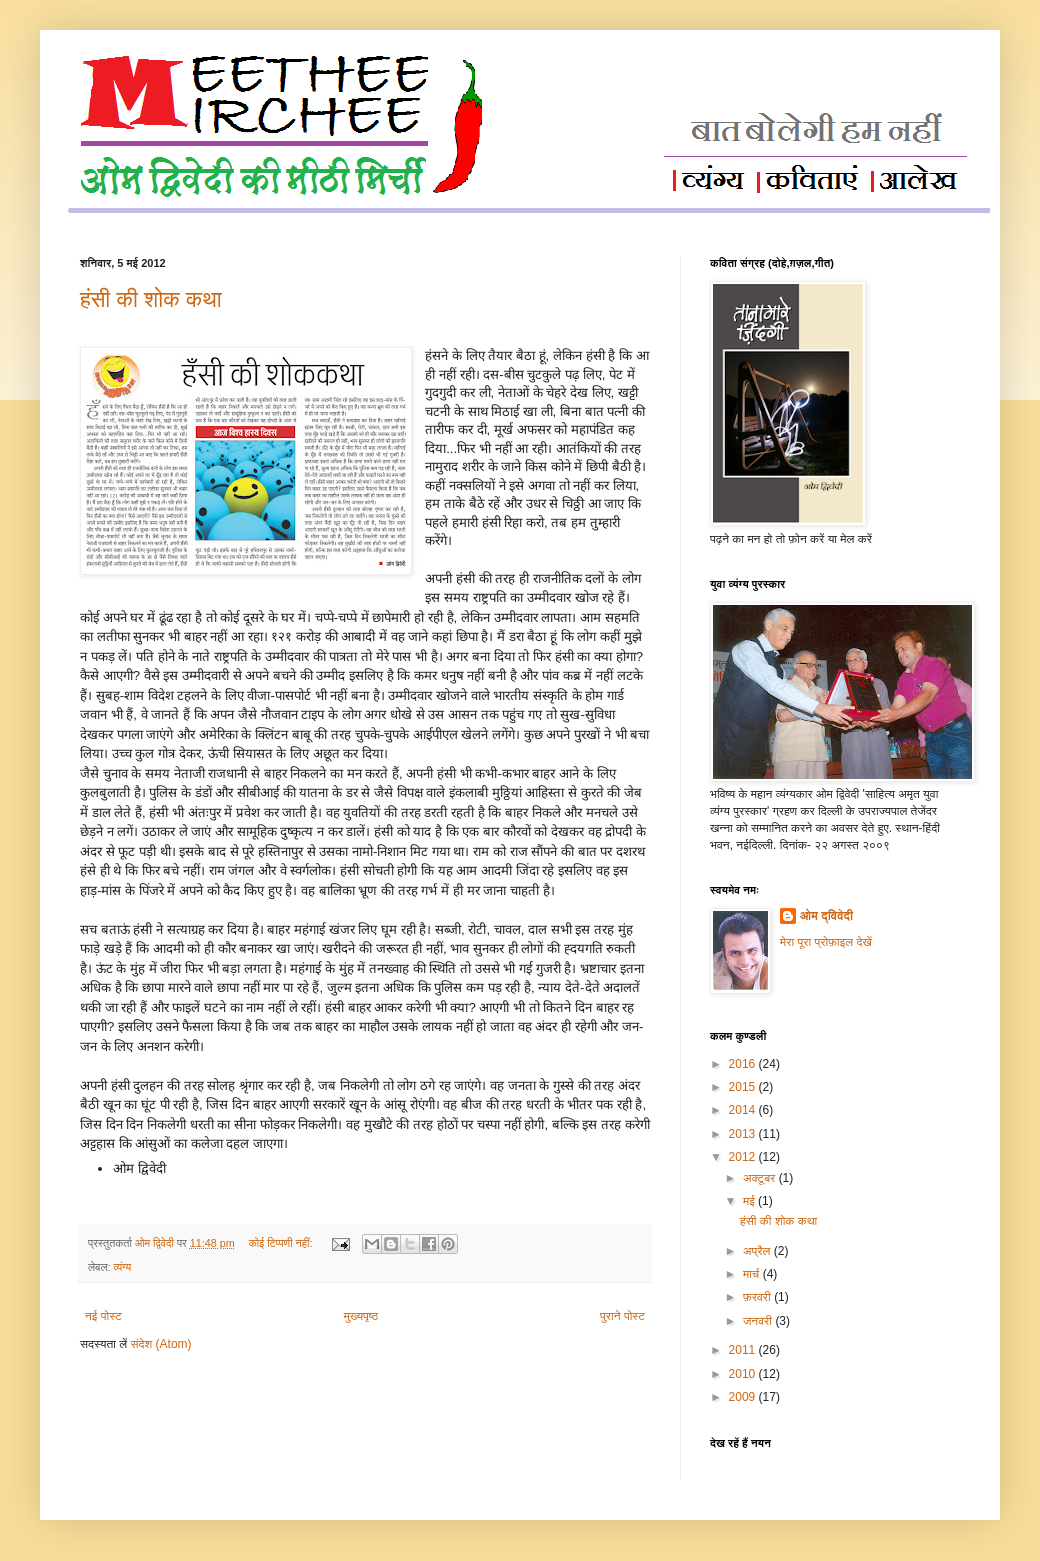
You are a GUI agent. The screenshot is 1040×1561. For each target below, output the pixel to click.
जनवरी (759, 1321)
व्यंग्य (122, 1267)
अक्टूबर (761, 1178)
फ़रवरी (758, 1297)
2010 (744, 1374)
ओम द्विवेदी (826, 916)
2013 (744, 1134)
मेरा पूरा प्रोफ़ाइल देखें (826, 942)
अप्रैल (758, 1251)
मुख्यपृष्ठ (361, 1316)
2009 (744, 1397)
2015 (744, 1087)
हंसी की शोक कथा (151, 299)
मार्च (753, 1274)
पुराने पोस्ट (622, 1316)
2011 (744, 1350)
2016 (744, 1064)
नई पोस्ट (103, 1316)
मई (750, 1201)
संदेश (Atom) (161, 1344)
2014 (744, 1110)
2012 (744, 1157)
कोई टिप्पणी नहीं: (282, 1243)
